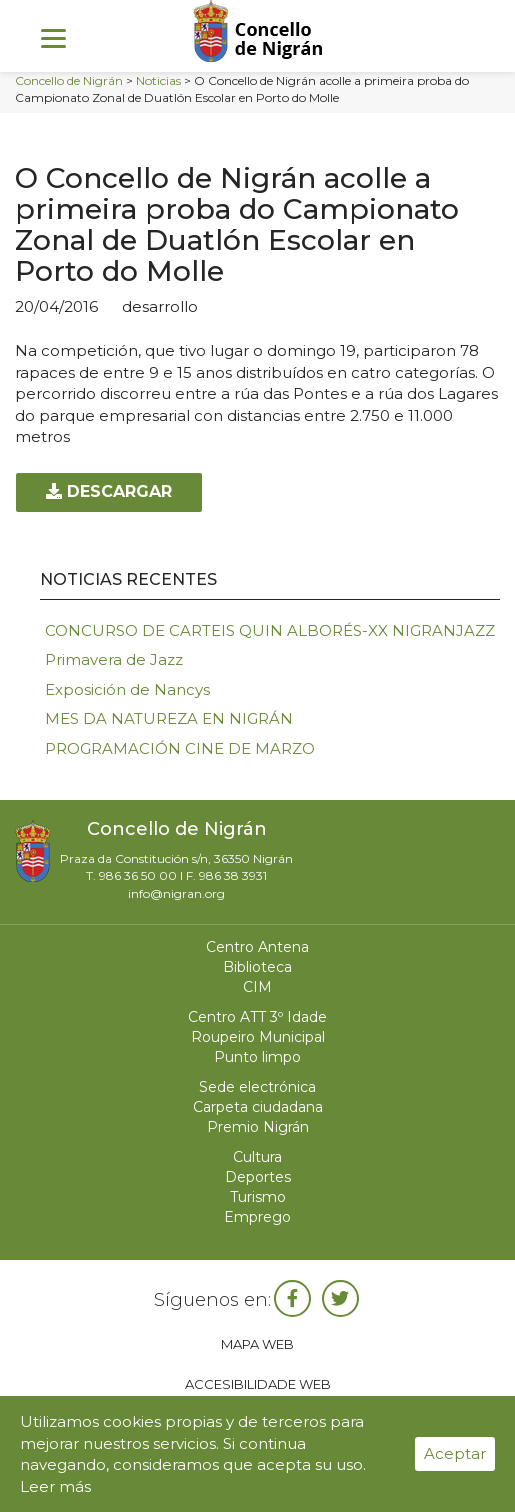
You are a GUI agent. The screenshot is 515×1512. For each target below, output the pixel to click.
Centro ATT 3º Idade (257, 1017)
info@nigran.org (176, 893)
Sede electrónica (257, 1087)
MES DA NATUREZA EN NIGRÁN (169, 718)
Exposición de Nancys (127, 689)
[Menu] (53, 37)
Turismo (258, 1197)
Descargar (109, 491)
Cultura (257, 1157)
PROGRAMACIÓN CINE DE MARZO (180, 748)
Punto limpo (257, 1057)
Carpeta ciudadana (258, 1107)
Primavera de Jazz (114, 659)
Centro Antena (257, 947)
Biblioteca (257, 967)
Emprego (257, 1217)
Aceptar (455, 1453)
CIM (257, 987)
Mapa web (257, 1344)
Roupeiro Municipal (258, 1037)
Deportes (258, 1177)
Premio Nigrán (258, 1127)
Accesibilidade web (258, 1384)
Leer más (55, 1486)
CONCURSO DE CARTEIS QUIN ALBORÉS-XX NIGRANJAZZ (270, 630)
